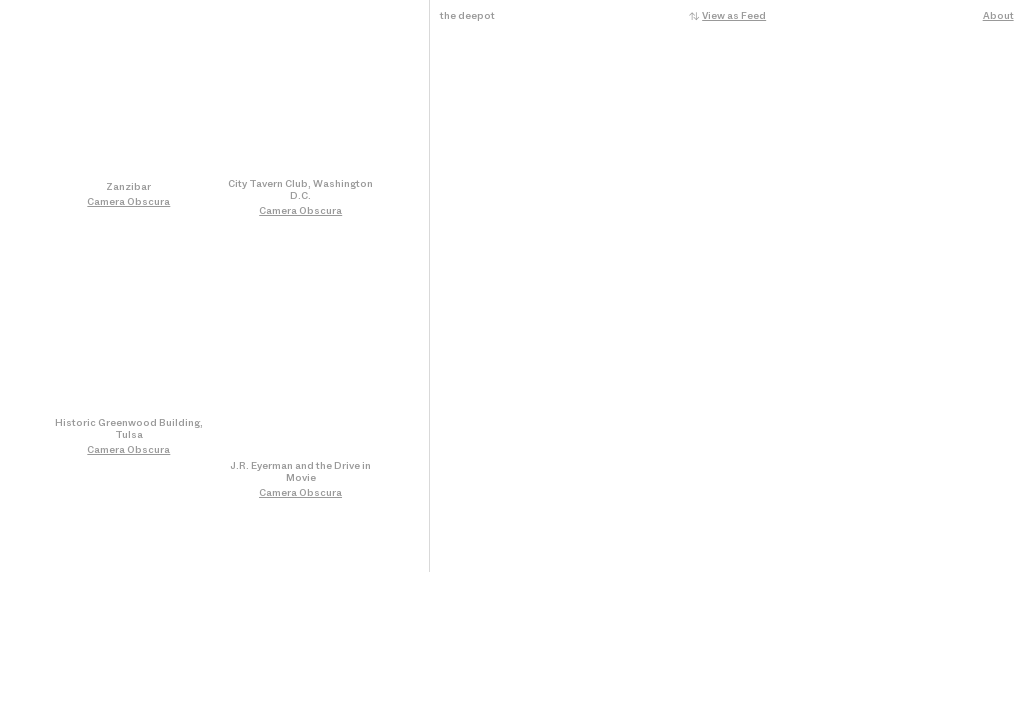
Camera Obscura (128, 201)
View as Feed (734, 15)
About (998, 15)
